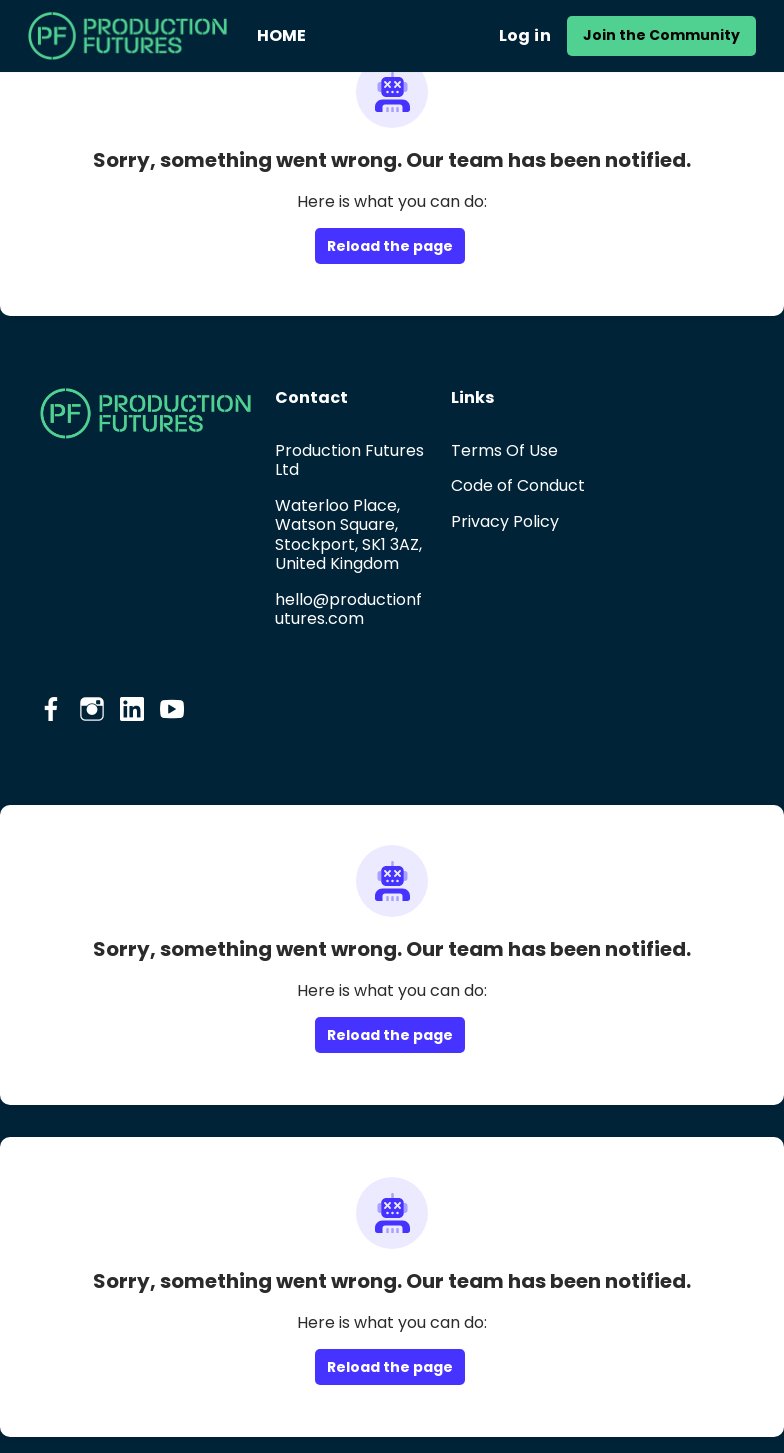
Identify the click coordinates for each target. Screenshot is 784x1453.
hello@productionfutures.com (348, 609)
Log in (525, 35)
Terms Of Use (504, 450)
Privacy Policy (505, 521)
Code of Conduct (518, 485)
